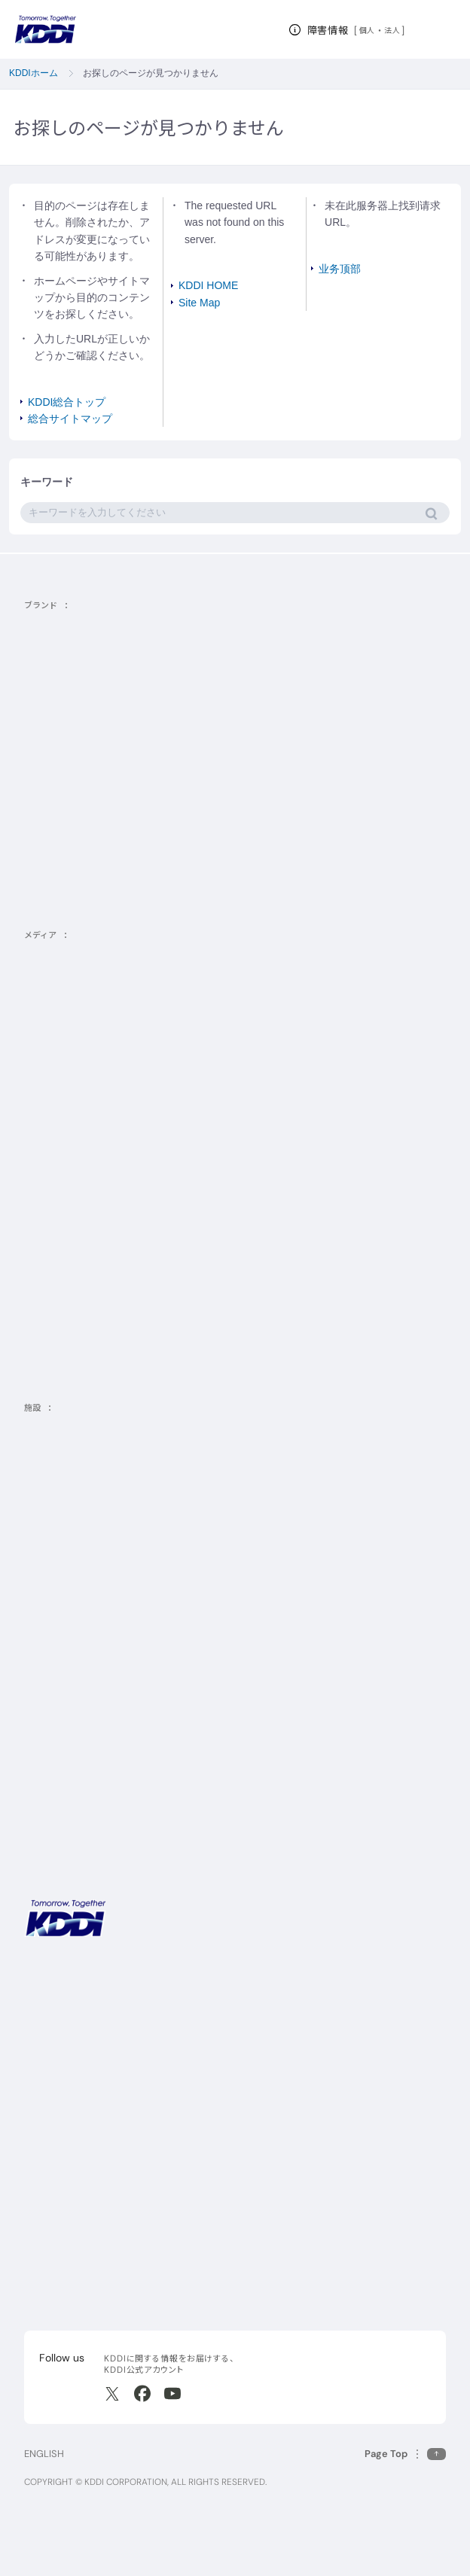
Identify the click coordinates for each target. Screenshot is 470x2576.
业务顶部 (340, 269)
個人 (367, 30)
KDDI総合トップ (66, 402)
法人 (392, 30)
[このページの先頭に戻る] (405, 2453)
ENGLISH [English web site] (44, 2453)
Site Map (199, 303)
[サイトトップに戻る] (45, 29)
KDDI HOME (208, 285)
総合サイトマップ (70, 419)
